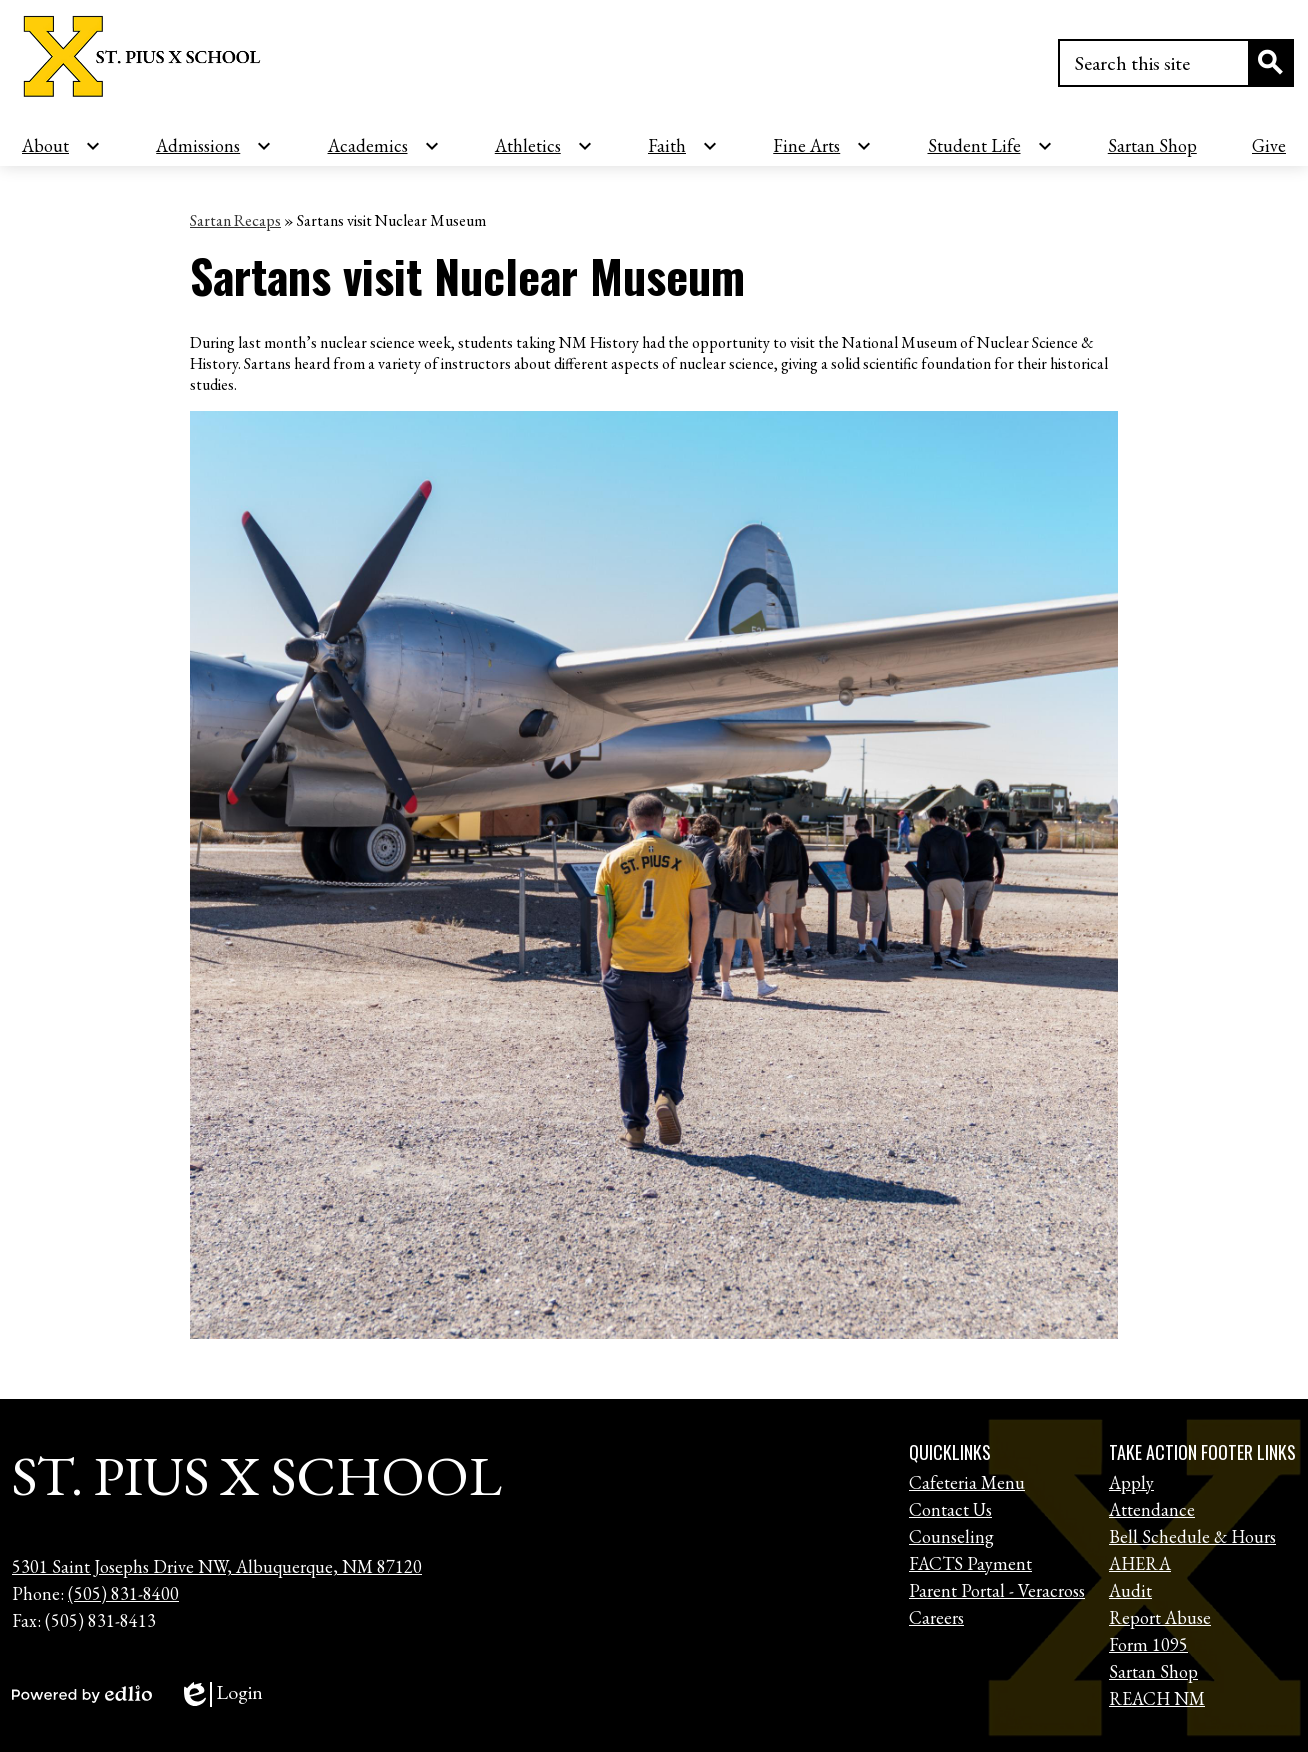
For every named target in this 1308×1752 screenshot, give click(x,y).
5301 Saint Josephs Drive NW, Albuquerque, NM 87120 (217, 1566)
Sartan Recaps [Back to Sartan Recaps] (235, 220)
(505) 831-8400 (123, 1593)
